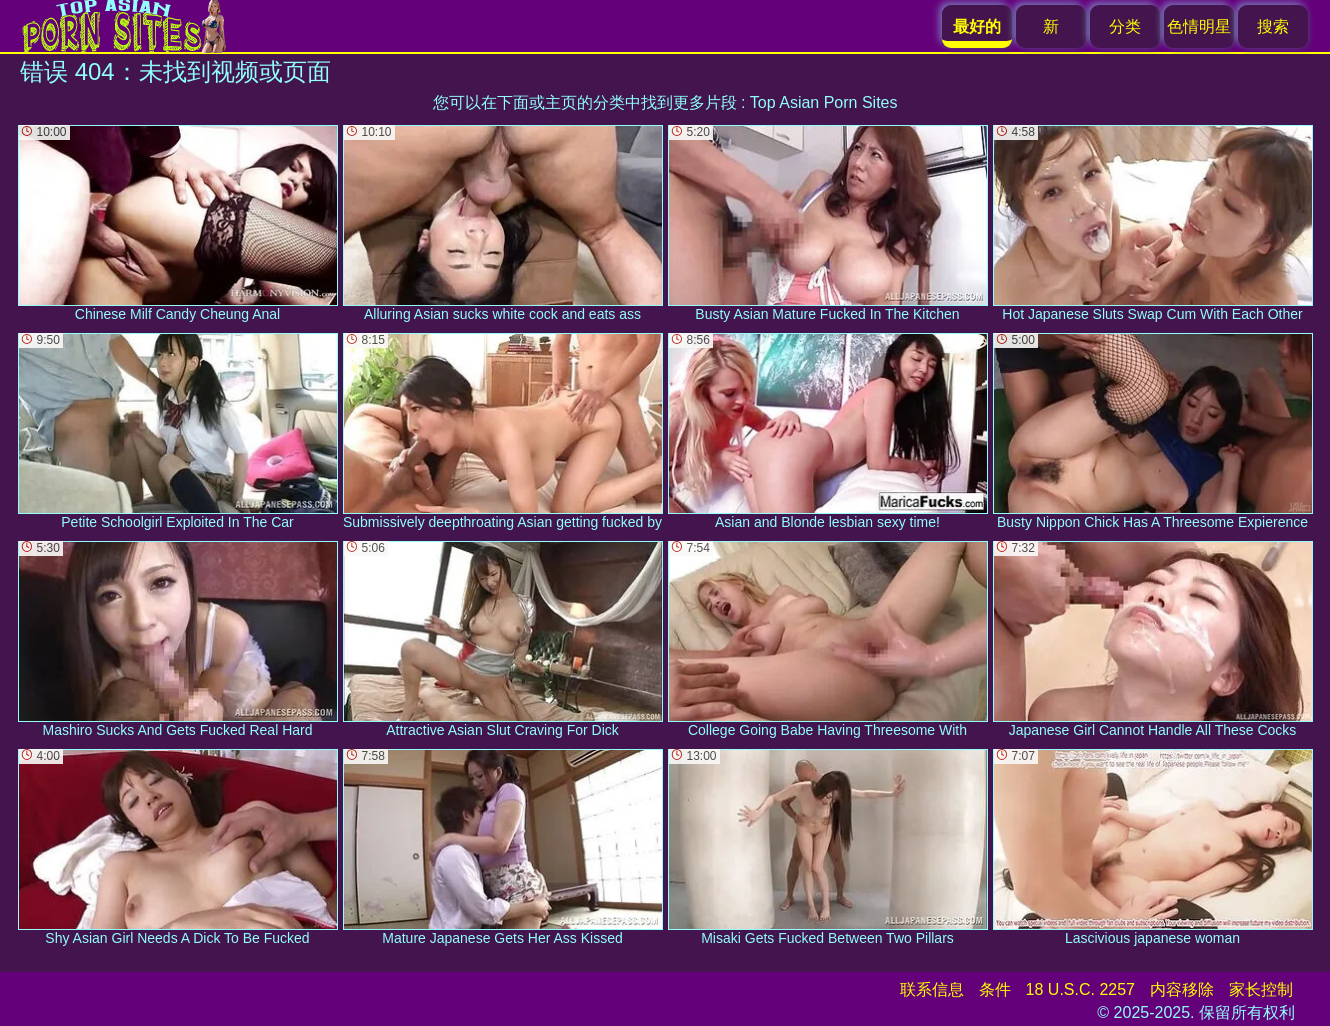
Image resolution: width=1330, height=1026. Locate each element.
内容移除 (1182, 989)
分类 (1125, 26)
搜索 (1273, 26)
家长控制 (1261, 989)
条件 (995, 989)
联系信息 (932, 989)
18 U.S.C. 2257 (1080, 989)
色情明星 (1199, 26)
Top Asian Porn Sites (824, 102)
